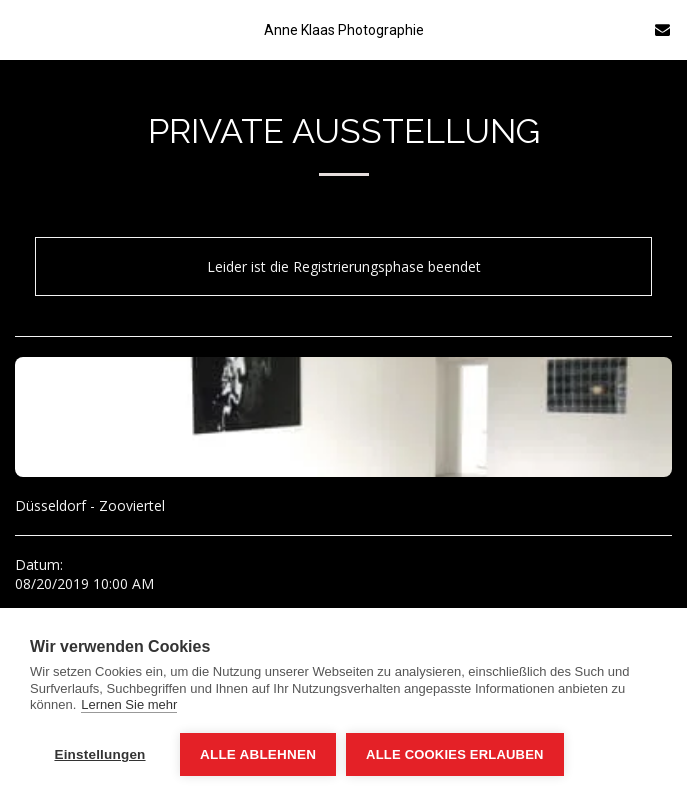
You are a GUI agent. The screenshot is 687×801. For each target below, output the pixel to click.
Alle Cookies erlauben (455, 754)
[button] (22, 28)
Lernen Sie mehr (129, 704)
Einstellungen (99, 754)
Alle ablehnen (258, 754)
